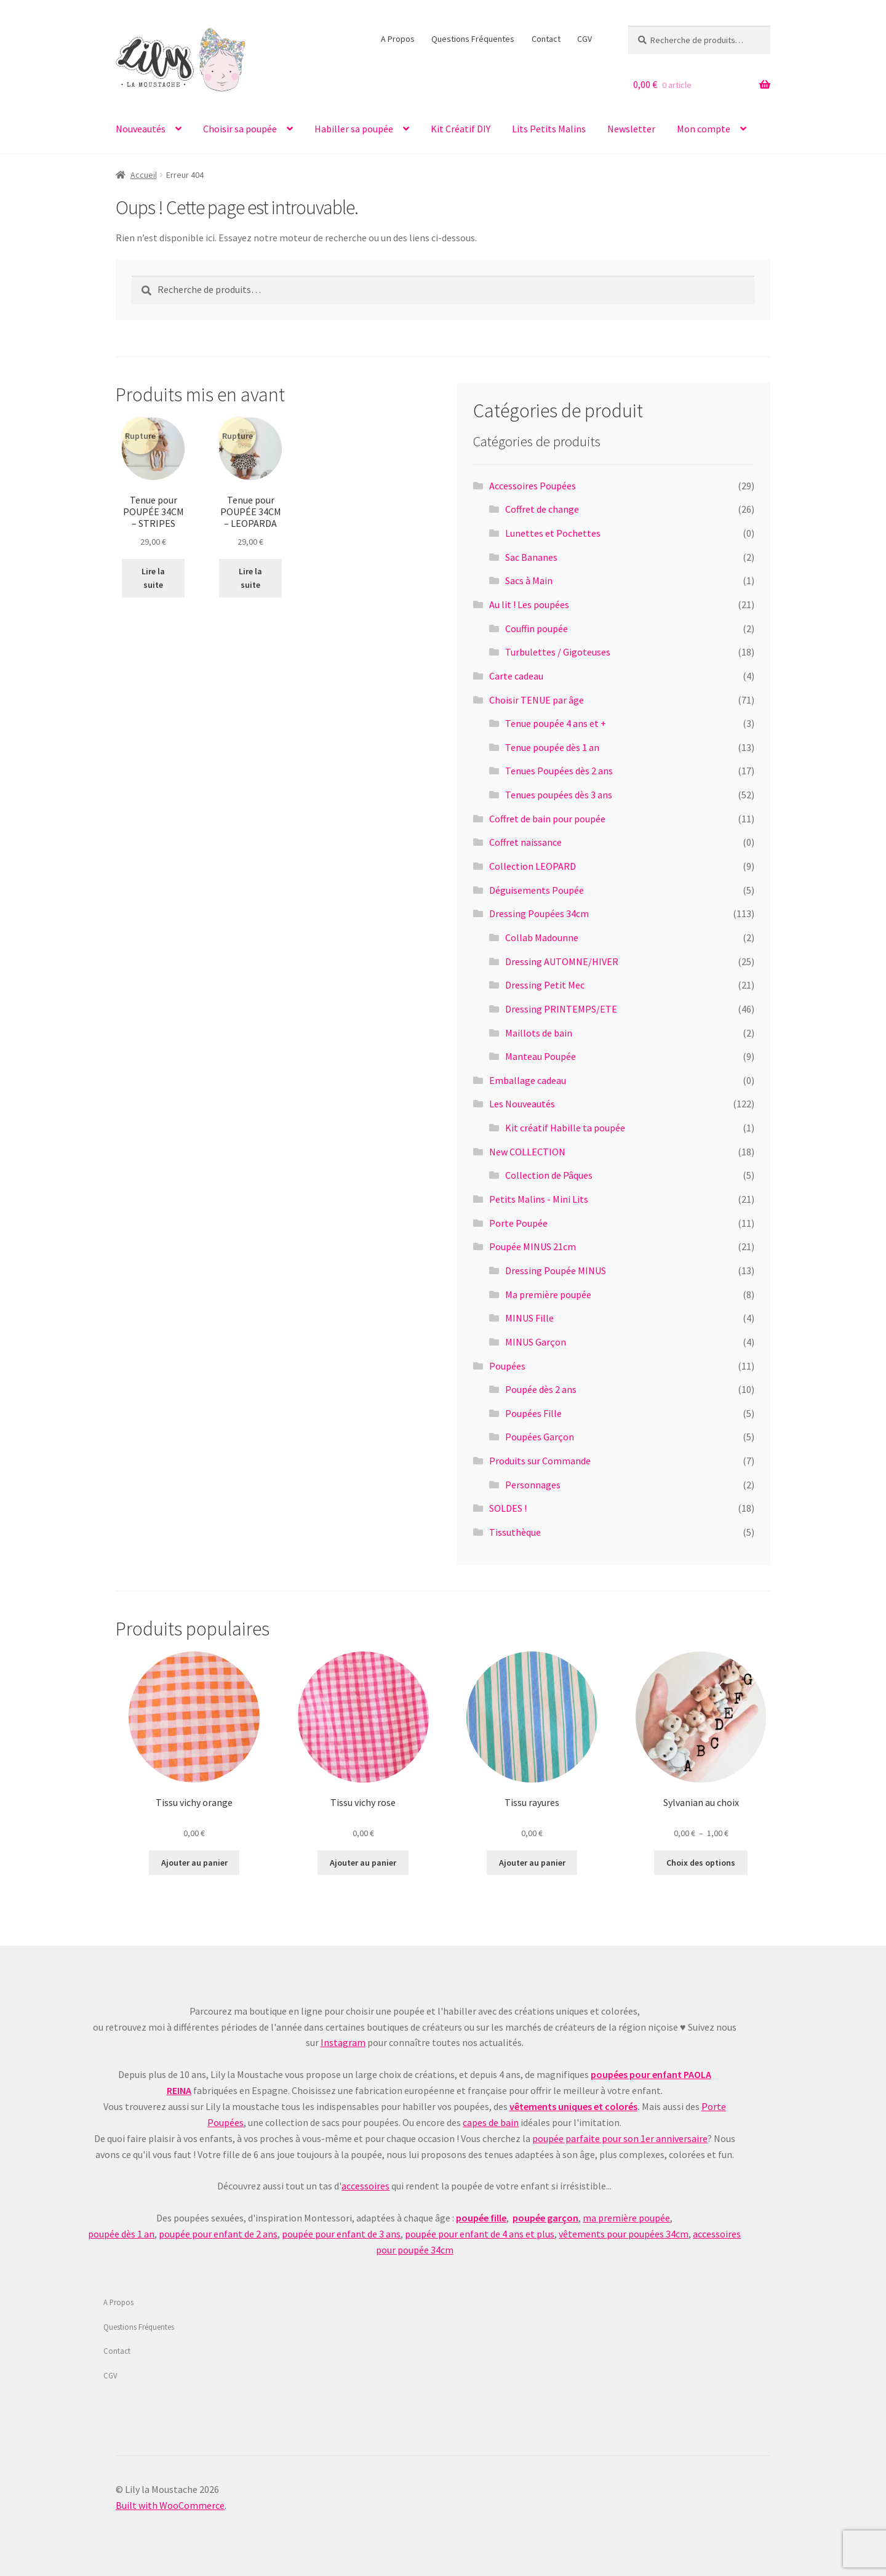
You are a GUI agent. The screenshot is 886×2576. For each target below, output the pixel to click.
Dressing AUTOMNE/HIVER (561, 961)
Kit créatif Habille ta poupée (565, 1127)
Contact (546, 38)
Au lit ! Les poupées (529, 604)
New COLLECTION (527, 1152)
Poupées (507, 1366)
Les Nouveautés (522, 1103)
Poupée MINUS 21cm (532, 1246)
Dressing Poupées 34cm (539, 913)
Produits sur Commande (540, 1461)
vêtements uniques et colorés (573, 2106)
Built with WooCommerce (170, 2505)
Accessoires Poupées (532, 485)
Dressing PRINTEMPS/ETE (561, 1009)
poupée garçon (545, 2218)
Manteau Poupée (540, 1056)
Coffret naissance (525, 842)
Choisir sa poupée (240, 128)
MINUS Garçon (535, 1342)
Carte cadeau (516, 676)
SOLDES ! (508, 1508)
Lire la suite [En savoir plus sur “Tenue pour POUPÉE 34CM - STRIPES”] (153, 578)
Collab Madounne (541, 937)
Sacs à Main (529, 580)
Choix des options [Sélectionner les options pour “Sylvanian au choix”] (700, 1862)
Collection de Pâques (549, 1175)
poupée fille (481, 2218)
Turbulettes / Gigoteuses (557, 652)
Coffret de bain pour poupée (547, 819)
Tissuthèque (515, 1532)
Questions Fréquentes (472, 38)
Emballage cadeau (527, 1080)
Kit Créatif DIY (460, 128)
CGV (584, 38)
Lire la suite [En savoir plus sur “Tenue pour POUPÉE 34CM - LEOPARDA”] (250, 578)
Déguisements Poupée (536, 890)
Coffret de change (542, 509)
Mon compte (703, 128)
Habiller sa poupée (353, 128)
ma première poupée (626, 2218)
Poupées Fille (533, 1413)
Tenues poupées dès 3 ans (558, 794)
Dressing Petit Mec (545, 985)
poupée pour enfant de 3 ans (341, 2234)
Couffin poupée (536, 628)
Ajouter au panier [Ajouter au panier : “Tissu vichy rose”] (363, 1862)
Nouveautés (141, 128)
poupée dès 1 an (121, 2234)
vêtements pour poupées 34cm (623, 2234)
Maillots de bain (538, 1033)
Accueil (143, 174)
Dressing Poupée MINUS (555, 1270)
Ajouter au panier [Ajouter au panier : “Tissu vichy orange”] (194, 1862)
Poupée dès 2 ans (541, 1389)
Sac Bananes (531, 557)
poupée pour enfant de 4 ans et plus (479, 2234)
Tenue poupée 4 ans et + (555, 723)
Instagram (343, 2042)
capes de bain (491, 2122)
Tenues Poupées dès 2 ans (559, 770)
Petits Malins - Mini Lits (538, 1199)
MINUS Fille (529, 1318)
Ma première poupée (548, 1294)
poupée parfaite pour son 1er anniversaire (620, 2138)
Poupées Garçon (539, 1436)
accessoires (365, 2186)
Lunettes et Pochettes (553, 533)
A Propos (398, 38)
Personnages (533, 1485)
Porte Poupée (518, 1223)
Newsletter (631, 128)
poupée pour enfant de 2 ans (218, 2234)
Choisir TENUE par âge (536, 700)
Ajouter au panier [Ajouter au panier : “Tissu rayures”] (532, 1862)
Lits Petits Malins (549, 128)
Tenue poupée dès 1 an (552, 747)
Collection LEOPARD (532, 866)
